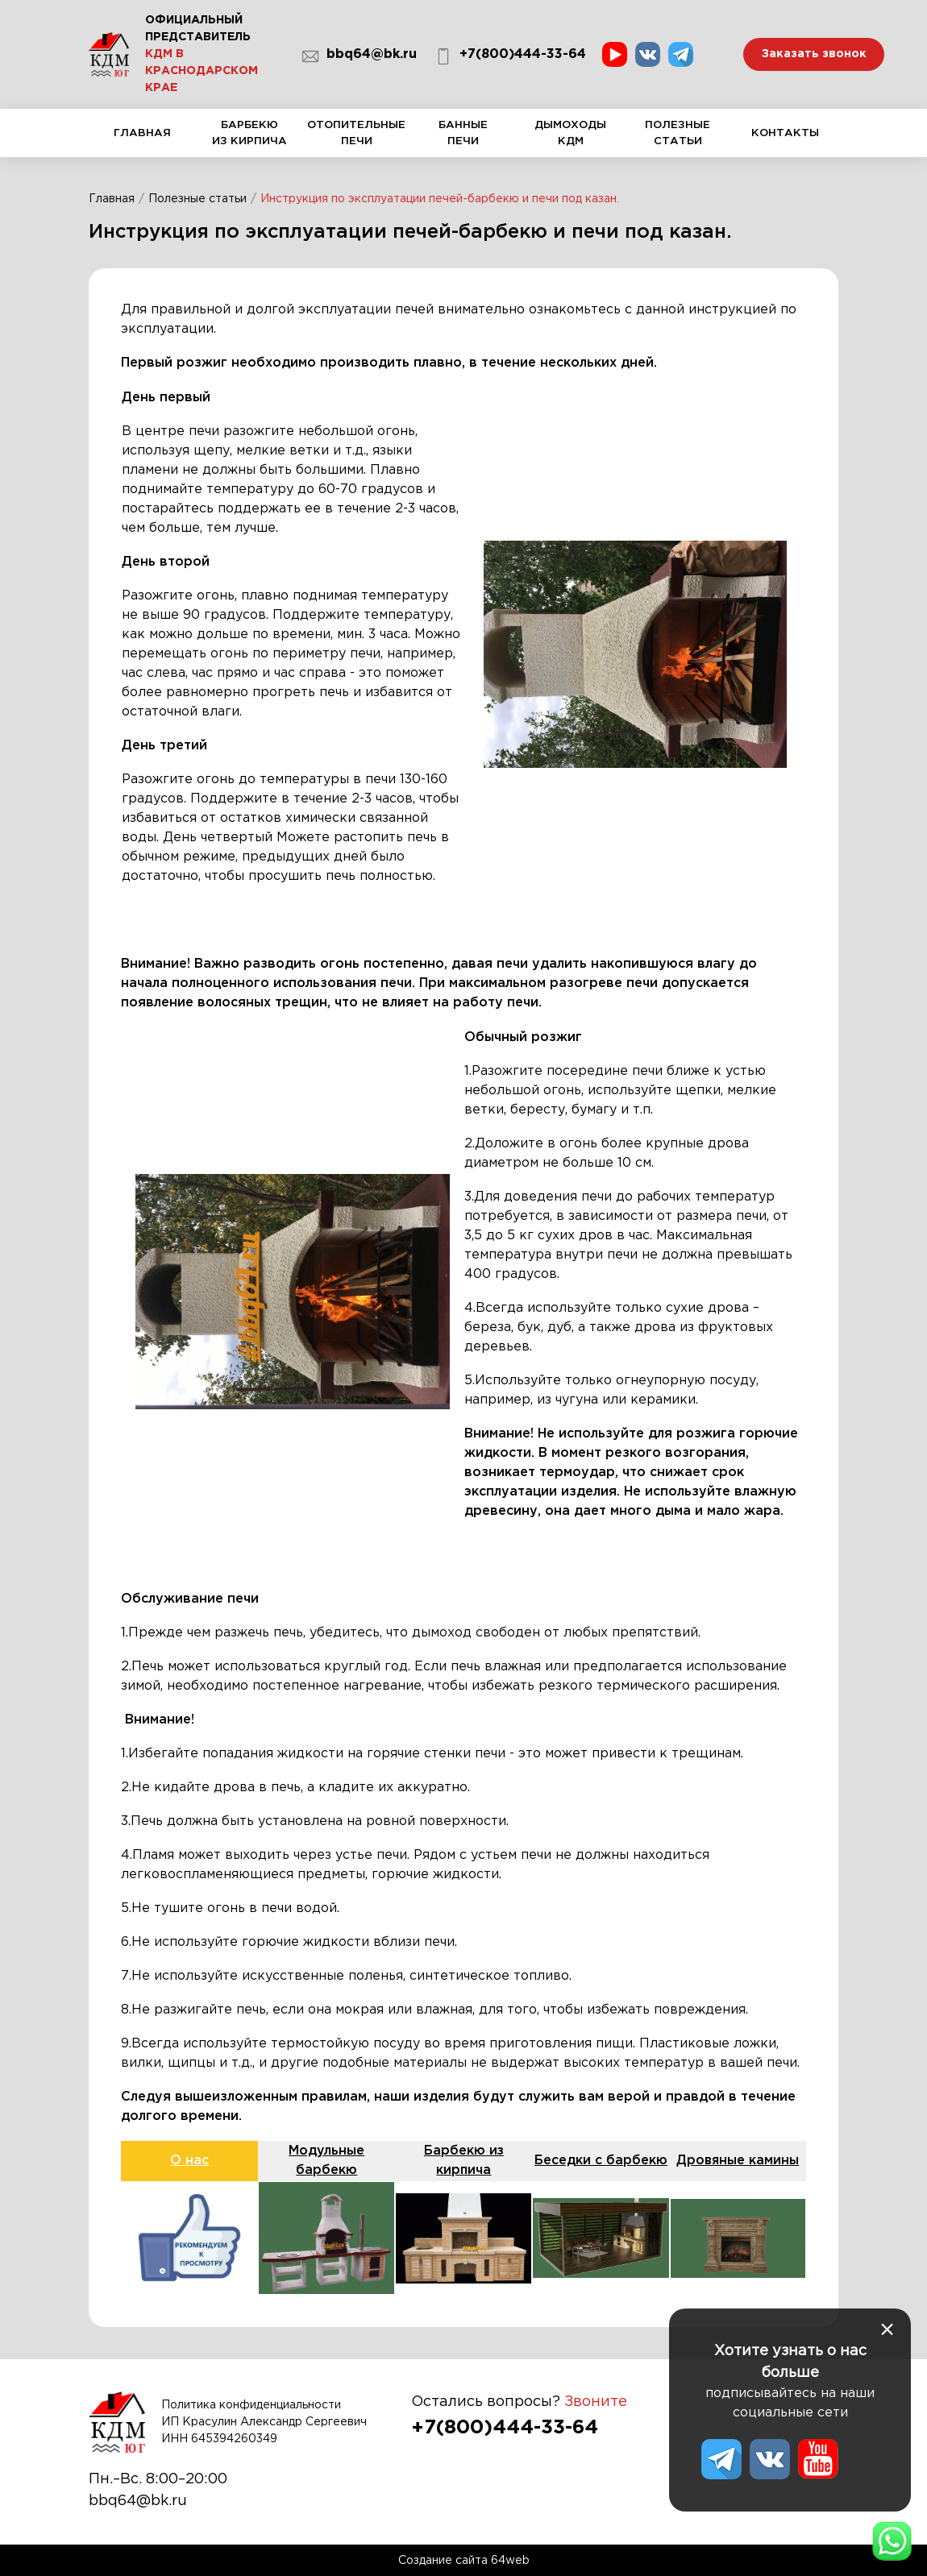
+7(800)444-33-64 (510, 56)
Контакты (784, 142)
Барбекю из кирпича (249, 138)
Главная (142, 142)
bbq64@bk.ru (359, 56)
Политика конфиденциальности (251, 2403)
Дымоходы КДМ (570, 138)
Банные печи (464, 138)
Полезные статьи (677, 138)
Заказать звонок (814, 54)
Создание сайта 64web (464, 2560)
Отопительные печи (356, 138)
